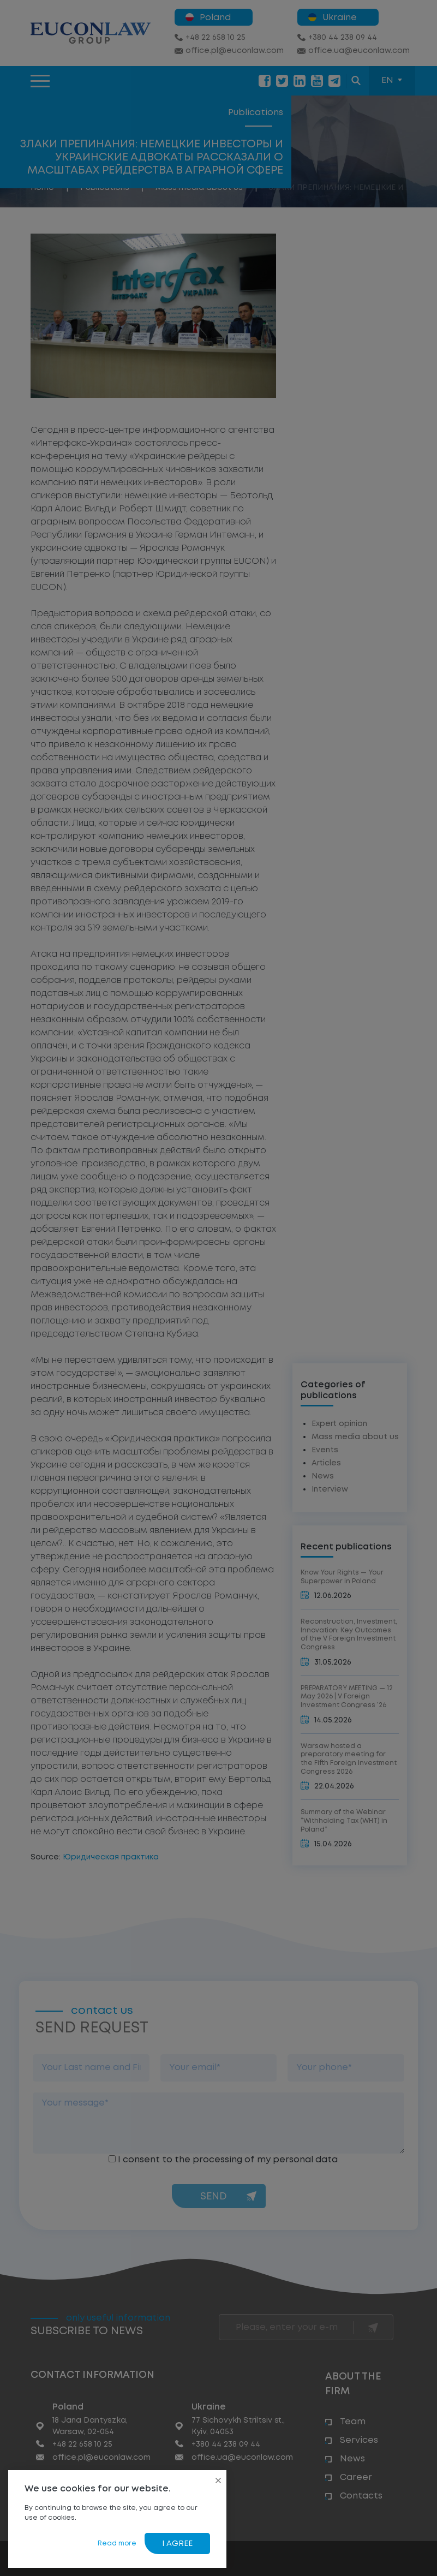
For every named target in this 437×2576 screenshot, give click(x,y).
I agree (177, 2544)
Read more (117, 2544)
